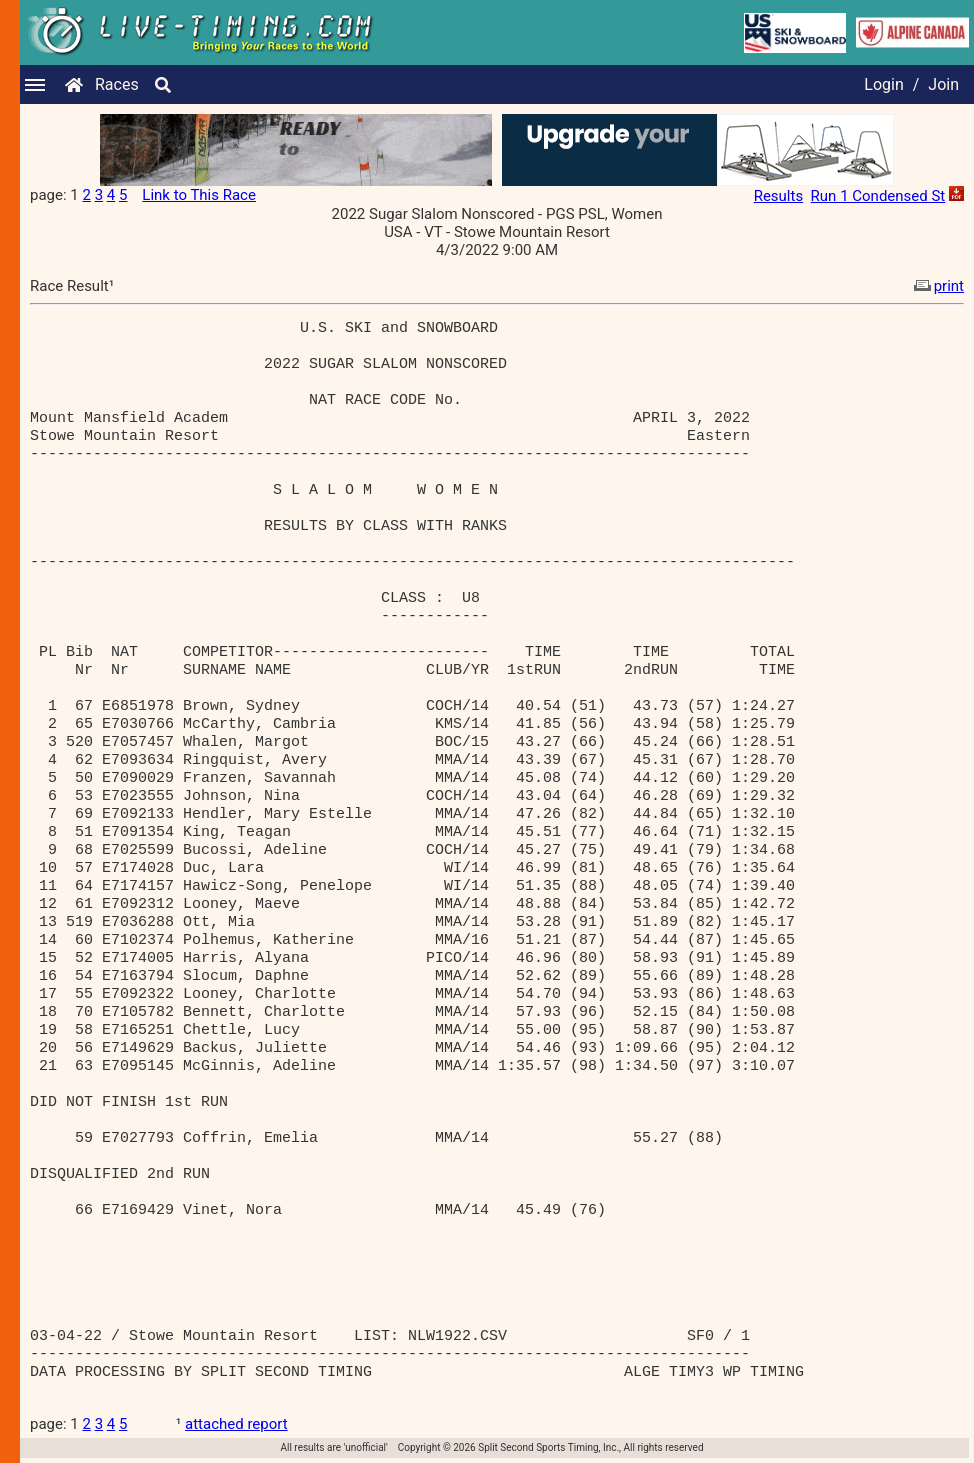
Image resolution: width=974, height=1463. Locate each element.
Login (883, 84)
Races (117, 84)
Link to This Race (199, 195)
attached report (236, 1424)
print (937, 286)
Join (943, 84)
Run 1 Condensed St (878, 196)
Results (779, 196)
